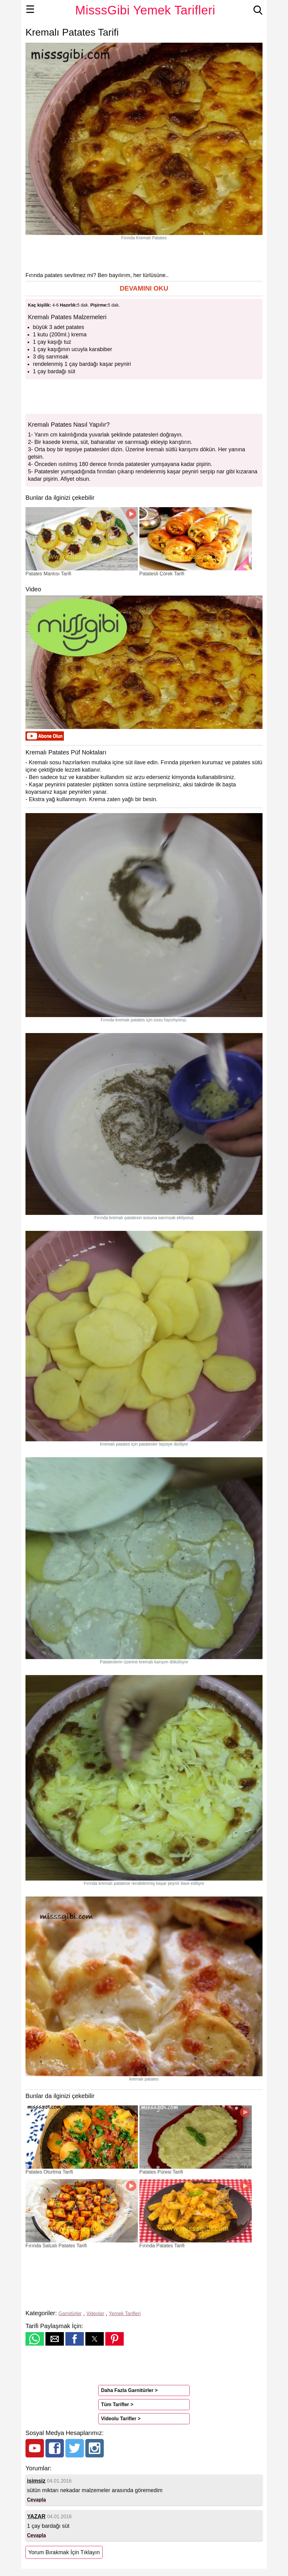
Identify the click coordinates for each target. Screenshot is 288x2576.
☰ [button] (30, 9)
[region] (144, 256)
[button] (144, 288)
